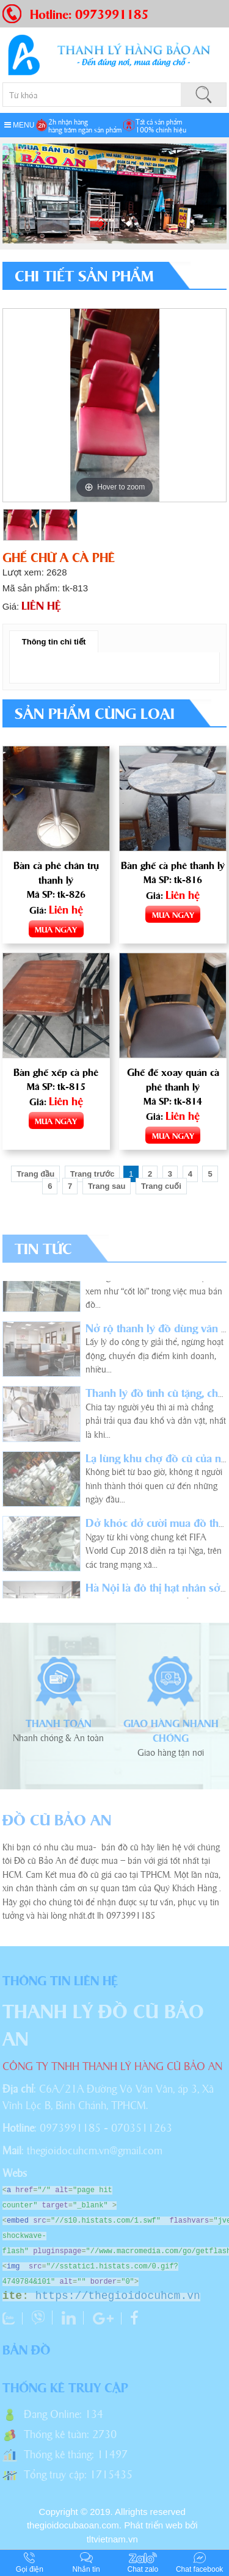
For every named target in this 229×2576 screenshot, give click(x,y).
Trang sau (106, 1186)
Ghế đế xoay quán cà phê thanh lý (173, 1079)
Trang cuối (161, 1186)
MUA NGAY (56, 928)
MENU (19, 125)
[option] (115, 405)
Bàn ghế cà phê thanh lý (173, 864)
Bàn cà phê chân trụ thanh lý (56, 872)
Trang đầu (35, 1173)
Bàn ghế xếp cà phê (55, 1071)
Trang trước (92, 1173)
